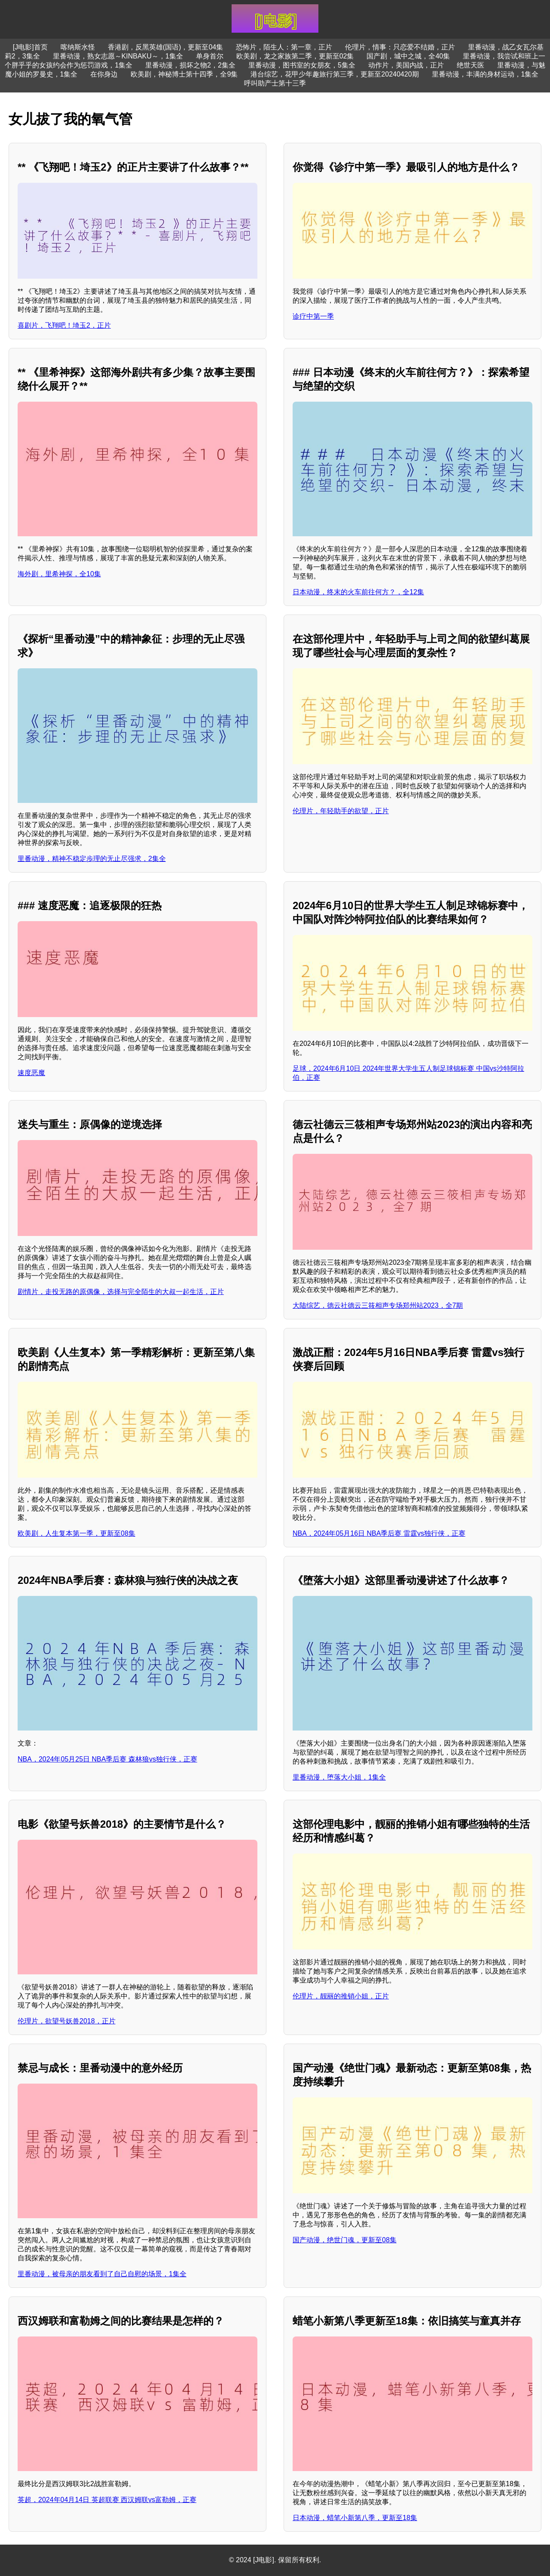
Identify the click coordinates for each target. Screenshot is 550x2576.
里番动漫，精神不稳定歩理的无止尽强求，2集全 (92, 858)
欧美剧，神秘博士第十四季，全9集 (184, 74)
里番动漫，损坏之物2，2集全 (190, 65)
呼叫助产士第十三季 (275, 83)
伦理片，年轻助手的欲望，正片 (341, 811)
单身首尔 (209, 56)
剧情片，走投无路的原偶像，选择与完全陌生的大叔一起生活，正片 (121, 1291)
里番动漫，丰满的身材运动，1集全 (485, 74)
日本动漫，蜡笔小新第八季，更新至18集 (355, 2517)
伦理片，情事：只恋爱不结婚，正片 (400, 47)
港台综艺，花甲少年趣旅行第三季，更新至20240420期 (335, 74)
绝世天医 (470, 65)
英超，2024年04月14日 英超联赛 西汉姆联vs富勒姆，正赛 (107, 2499)
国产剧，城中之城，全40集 (408, 56)
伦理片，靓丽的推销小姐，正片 (341, 1996)
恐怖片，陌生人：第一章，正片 (284, 47)
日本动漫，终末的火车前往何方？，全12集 (358, 592)
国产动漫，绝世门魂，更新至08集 (345, 2240)
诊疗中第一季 (313, 316)
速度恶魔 (31, 1072)
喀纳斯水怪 (78, 47)
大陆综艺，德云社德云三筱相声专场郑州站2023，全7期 (378, 1305)
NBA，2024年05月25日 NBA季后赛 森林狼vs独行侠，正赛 (107, 1759)
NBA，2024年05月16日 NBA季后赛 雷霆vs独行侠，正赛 (379, 1533)
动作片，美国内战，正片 (406, 65)
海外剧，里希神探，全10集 (59, 574)
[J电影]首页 (30, 47)
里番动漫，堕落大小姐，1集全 (339, 1777)
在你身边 (104, 74)
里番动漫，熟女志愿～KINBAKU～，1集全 (118, 56)
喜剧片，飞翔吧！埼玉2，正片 (64, 325)
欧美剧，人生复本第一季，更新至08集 (76, 1533)
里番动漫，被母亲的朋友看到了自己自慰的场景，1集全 (102, 2274)
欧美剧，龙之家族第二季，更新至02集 (295, 56)
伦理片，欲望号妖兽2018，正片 (67, 2021)
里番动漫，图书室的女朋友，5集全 (301, 65)
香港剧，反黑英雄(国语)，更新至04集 (165, 47)
